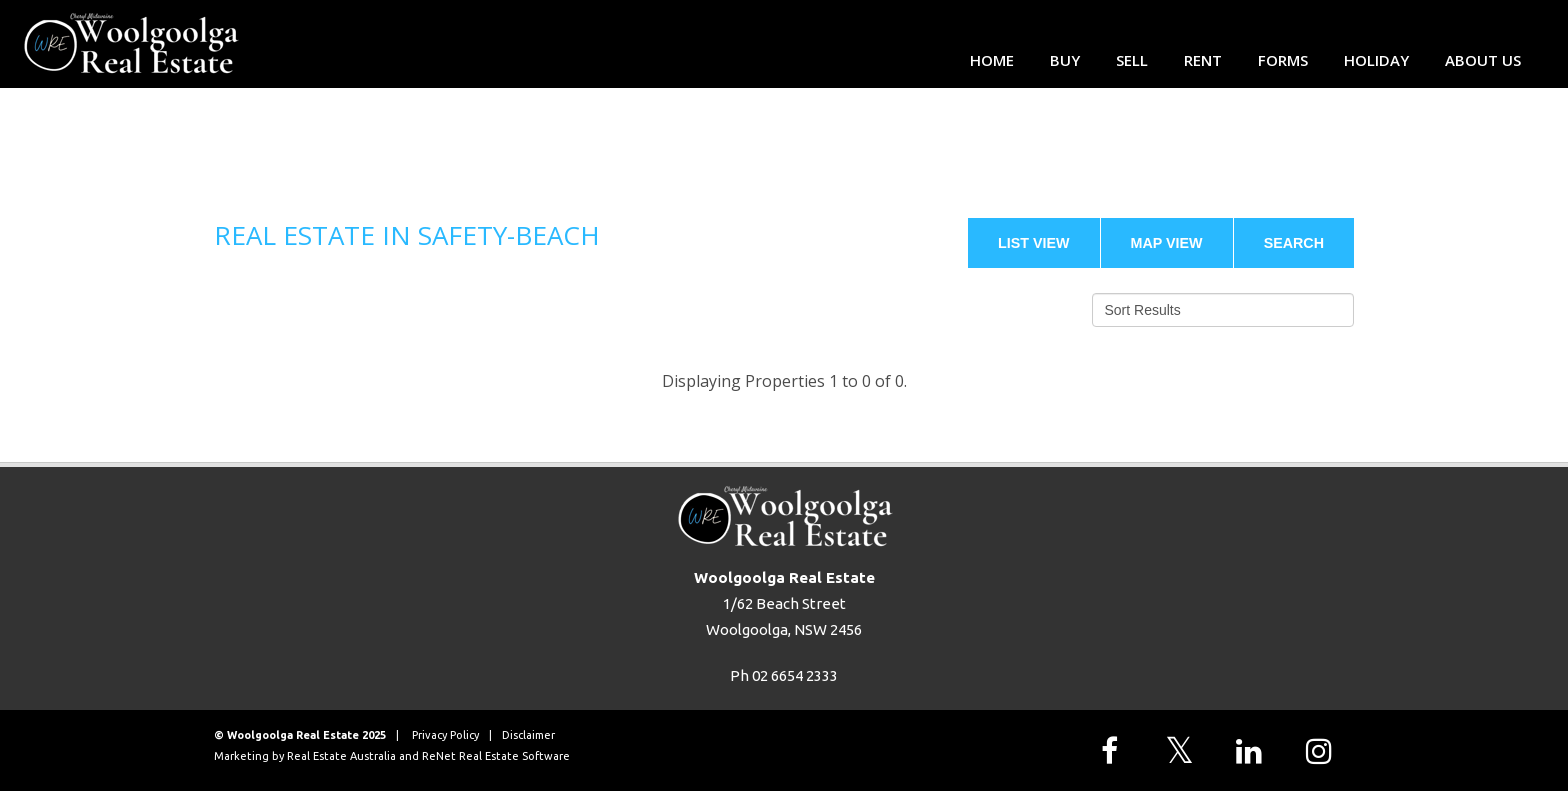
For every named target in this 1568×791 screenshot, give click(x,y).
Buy (1065, 60)
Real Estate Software (514, 756)
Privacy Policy (445, 735)
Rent (1203, 60)
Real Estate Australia (341, 756)
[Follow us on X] (1184, 751)
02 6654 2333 (795, 675)
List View (1034, 243)
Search (1294, 243)
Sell (1132, 60)
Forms (1283, 60)
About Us (1483, 60)
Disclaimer (528, 735)
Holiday (1376, 60)
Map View (1167, 243)
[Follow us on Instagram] (1324, 751)
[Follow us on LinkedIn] (1254, 751)
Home (992, 60)
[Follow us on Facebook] (1114, 751)
